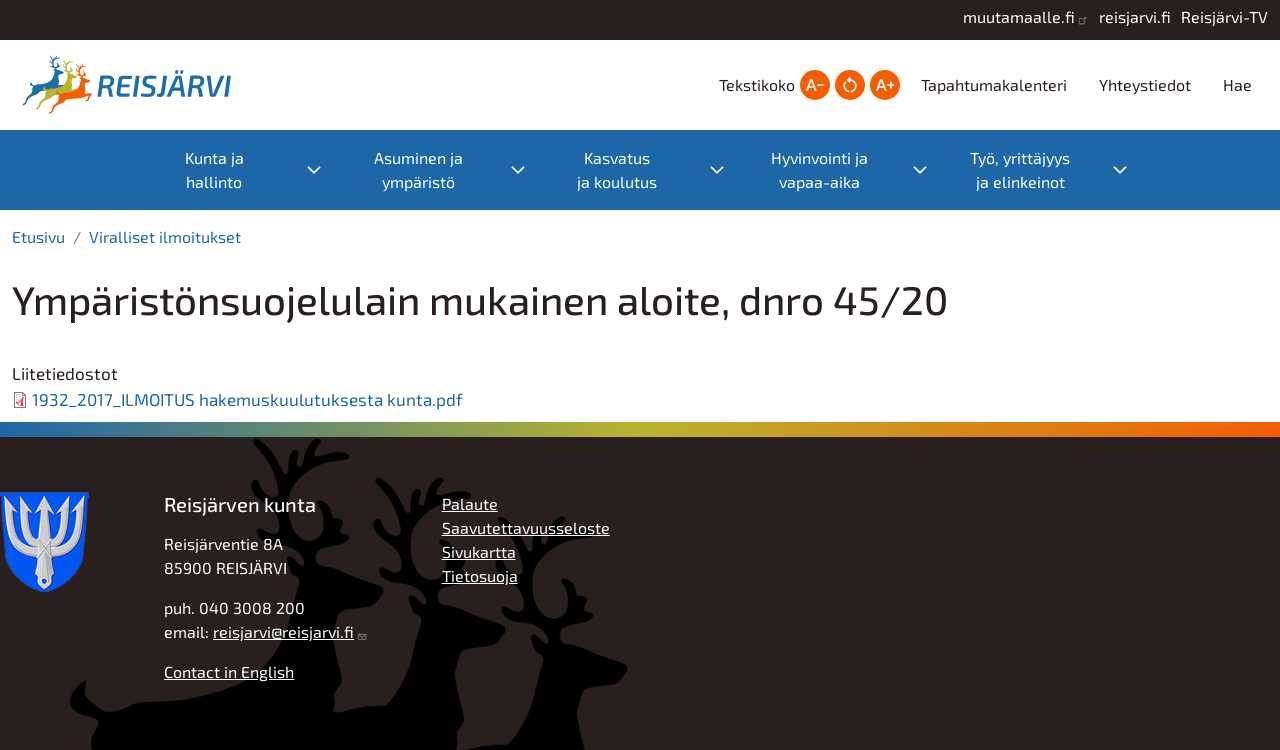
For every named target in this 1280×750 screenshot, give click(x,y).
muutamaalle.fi (1019, 16)
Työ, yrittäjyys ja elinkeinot (1020, 169)
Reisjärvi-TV (1224, 16)
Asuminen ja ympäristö (418, 169)
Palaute (470, 503)
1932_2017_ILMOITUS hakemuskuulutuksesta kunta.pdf (247, 399)
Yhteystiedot (1145, 84)
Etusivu (38, 236)
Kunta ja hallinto (214, 169)
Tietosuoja (480, 575)
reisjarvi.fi (1135, 16)
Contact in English (229, 671)
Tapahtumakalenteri (994, 84)
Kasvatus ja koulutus (617, 169)
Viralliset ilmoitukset (165, 236)
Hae (1237, 84)
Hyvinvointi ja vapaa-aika (819, 169)
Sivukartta (479, 551)
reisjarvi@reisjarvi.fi (283, 631)
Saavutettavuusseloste (526, 527)
